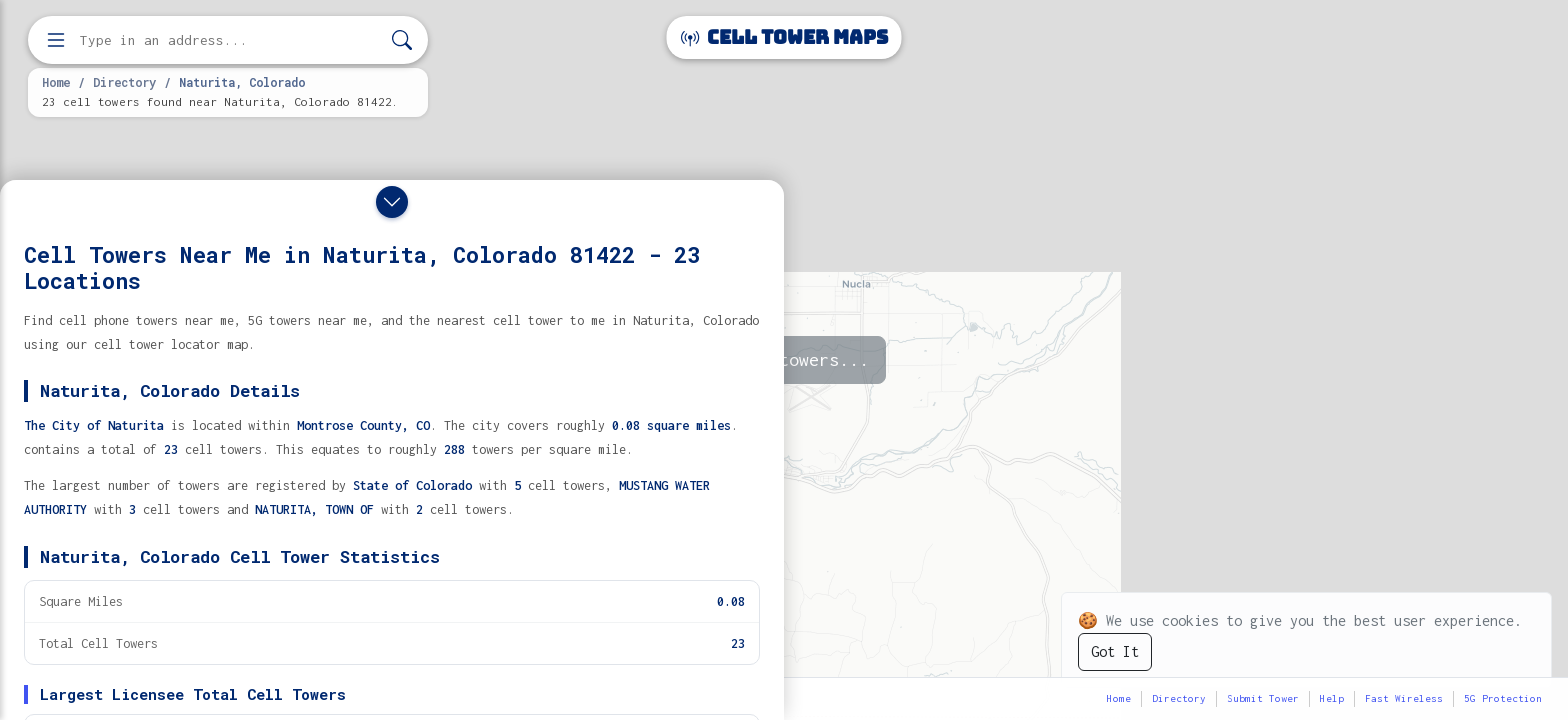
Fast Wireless (1404, 698)
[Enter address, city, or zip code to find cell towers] (230, 40)
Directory (124, 82)
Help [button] (1332, 698)
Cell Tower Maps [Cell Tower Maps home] (784, 37)
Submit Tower (1263, 698)
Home (56, 82)
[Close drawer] (392, 202)
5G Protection (1503, 698)
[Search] (402, 40)
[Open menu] (56, 40)
